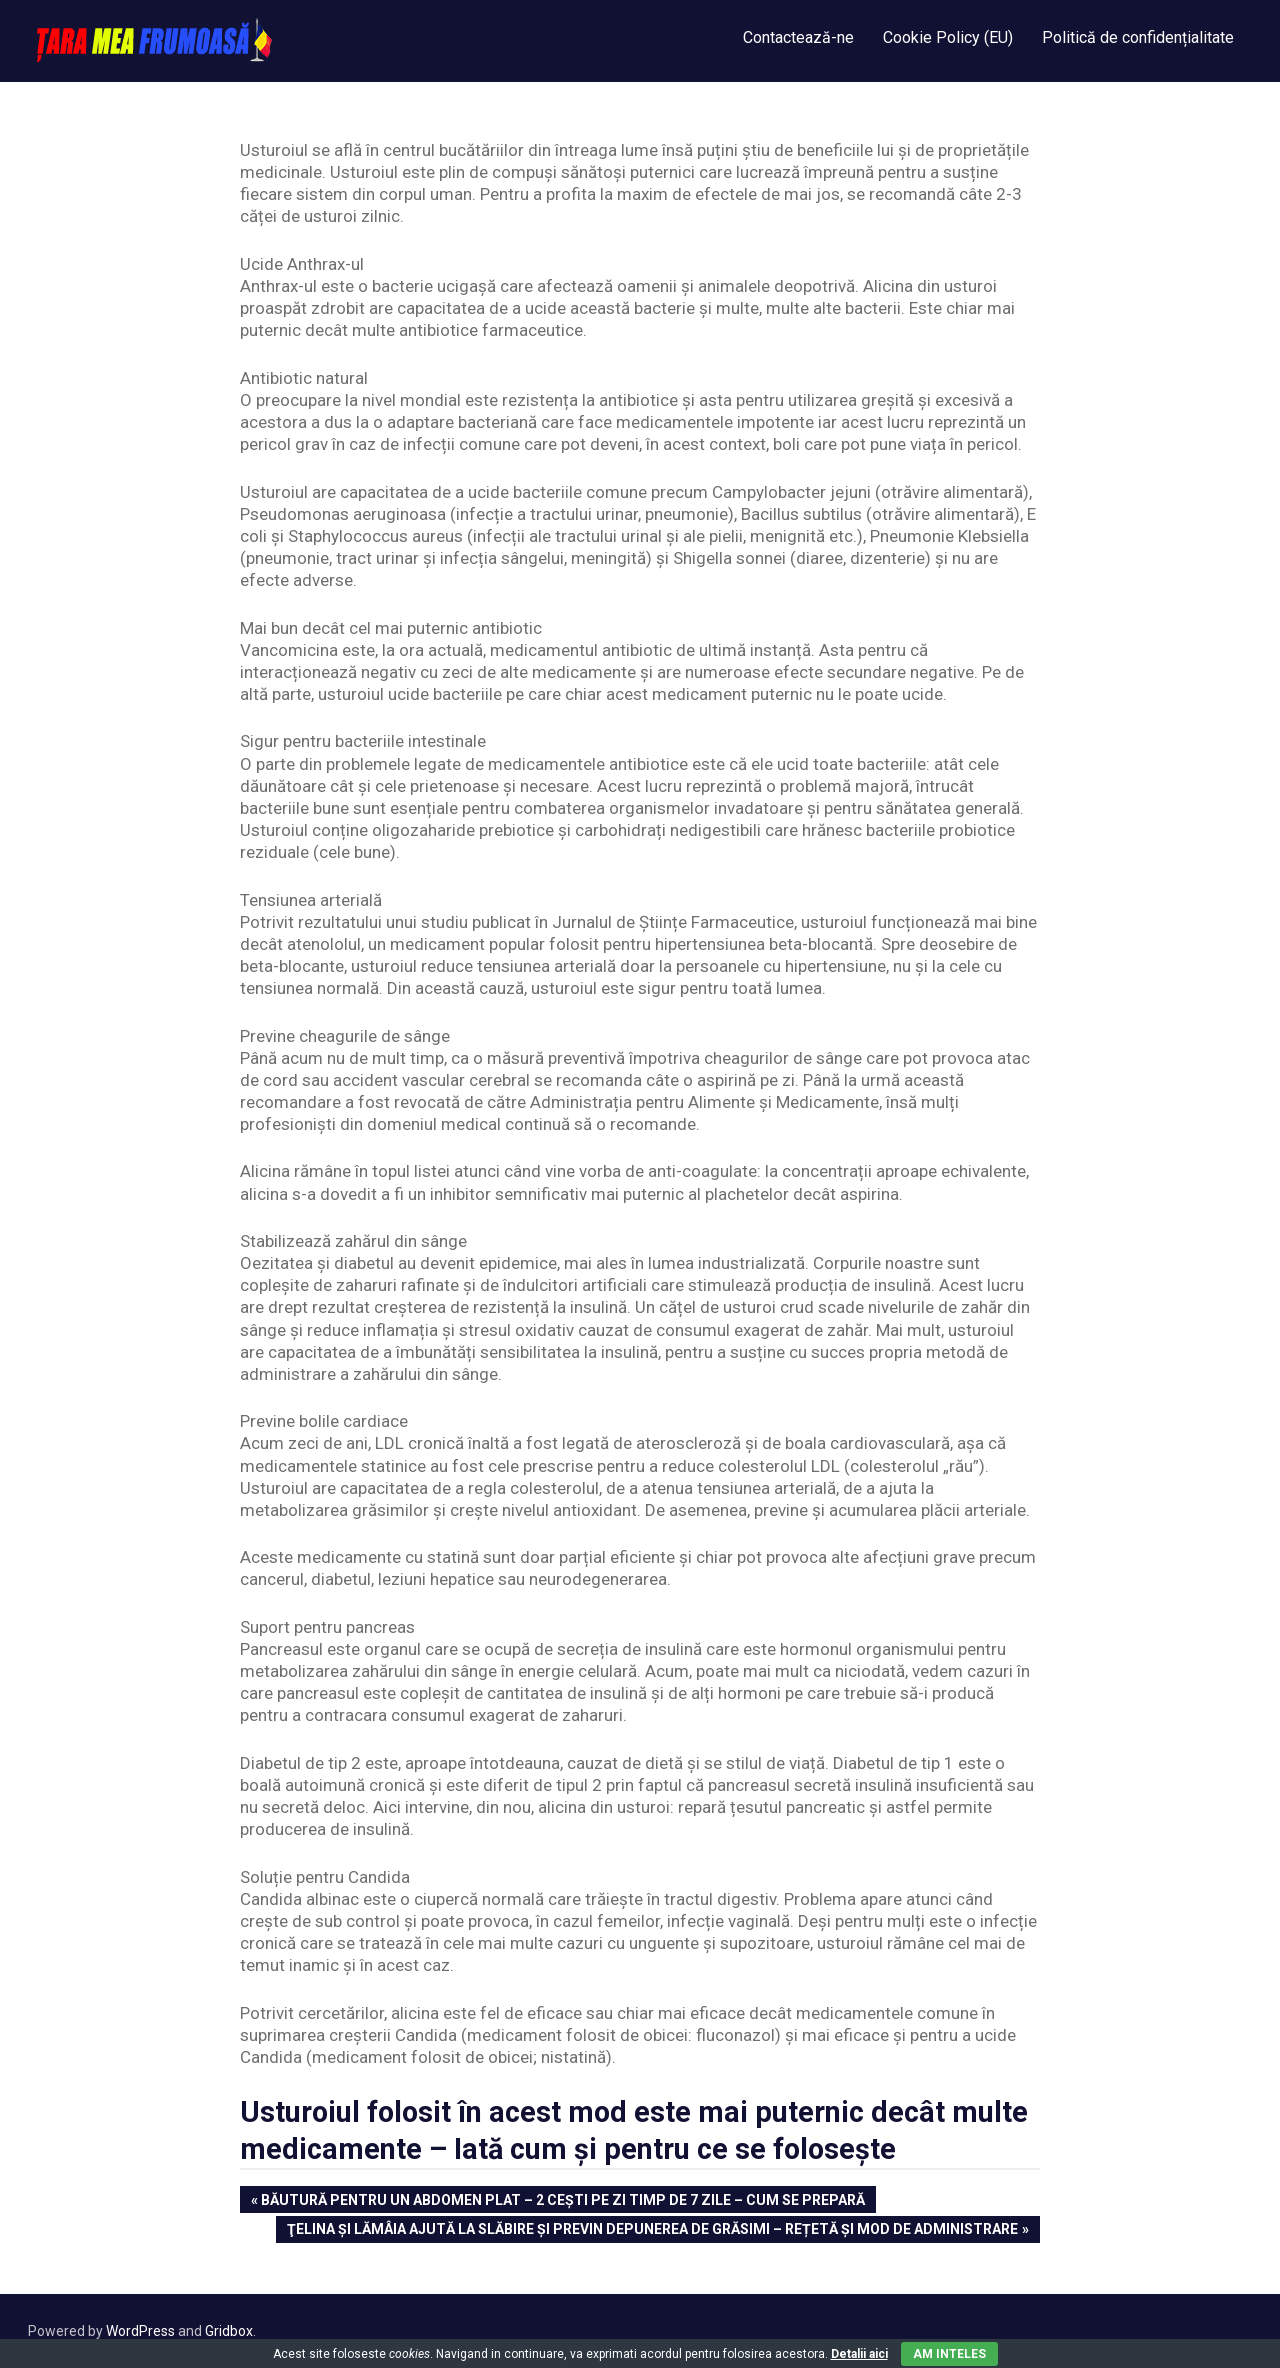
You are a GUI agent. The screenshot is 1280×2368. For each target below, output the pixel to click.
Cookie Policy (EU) (948, 37)
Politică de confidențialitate (1138, 37)
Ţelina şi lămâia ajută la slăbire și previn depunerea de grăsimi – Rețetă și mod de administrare (652, 2230)
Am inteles (949, 2354)
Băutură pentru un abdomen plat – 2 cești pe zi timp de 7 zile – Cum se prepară (562, 2201)
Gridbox (229, 2331)
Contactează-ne (798, 37)
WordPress (140, 2331)
